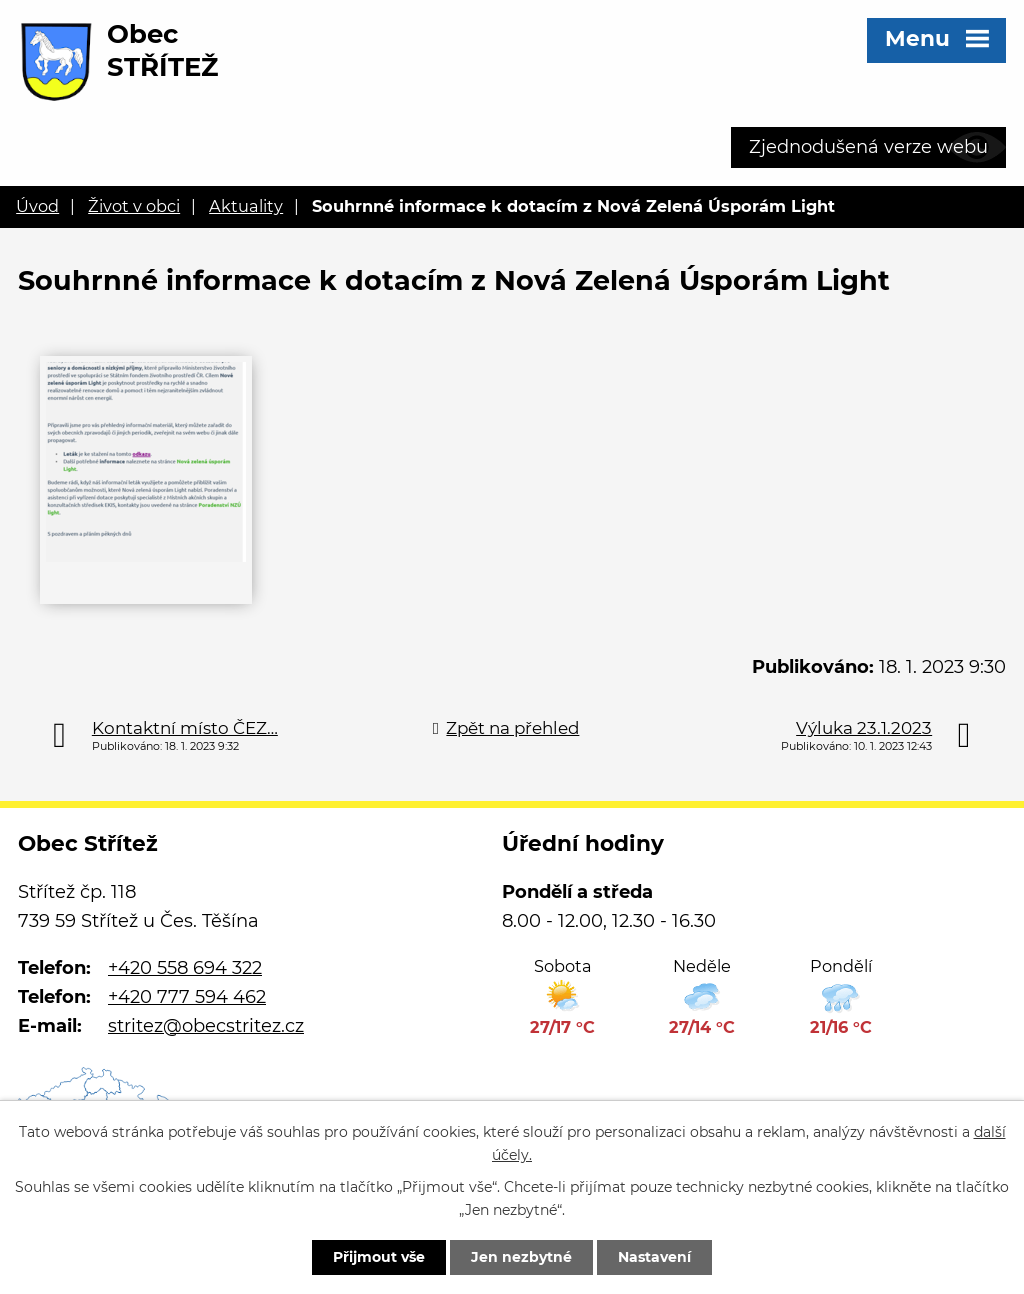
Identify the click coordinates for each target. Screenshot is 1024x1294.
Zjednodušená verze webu (868, 147)
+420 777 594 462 (187, 997)
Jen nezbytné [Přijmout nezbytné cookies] (521, 1257)
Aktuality (246, 206)
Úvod (37, 206)
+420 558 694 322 (185, 968)
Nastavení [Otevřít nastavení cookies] (654, 1257)
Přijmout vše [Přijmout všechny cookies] (379, 1257)
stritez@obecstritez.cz (206, 1026)
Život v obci (134, 206)
